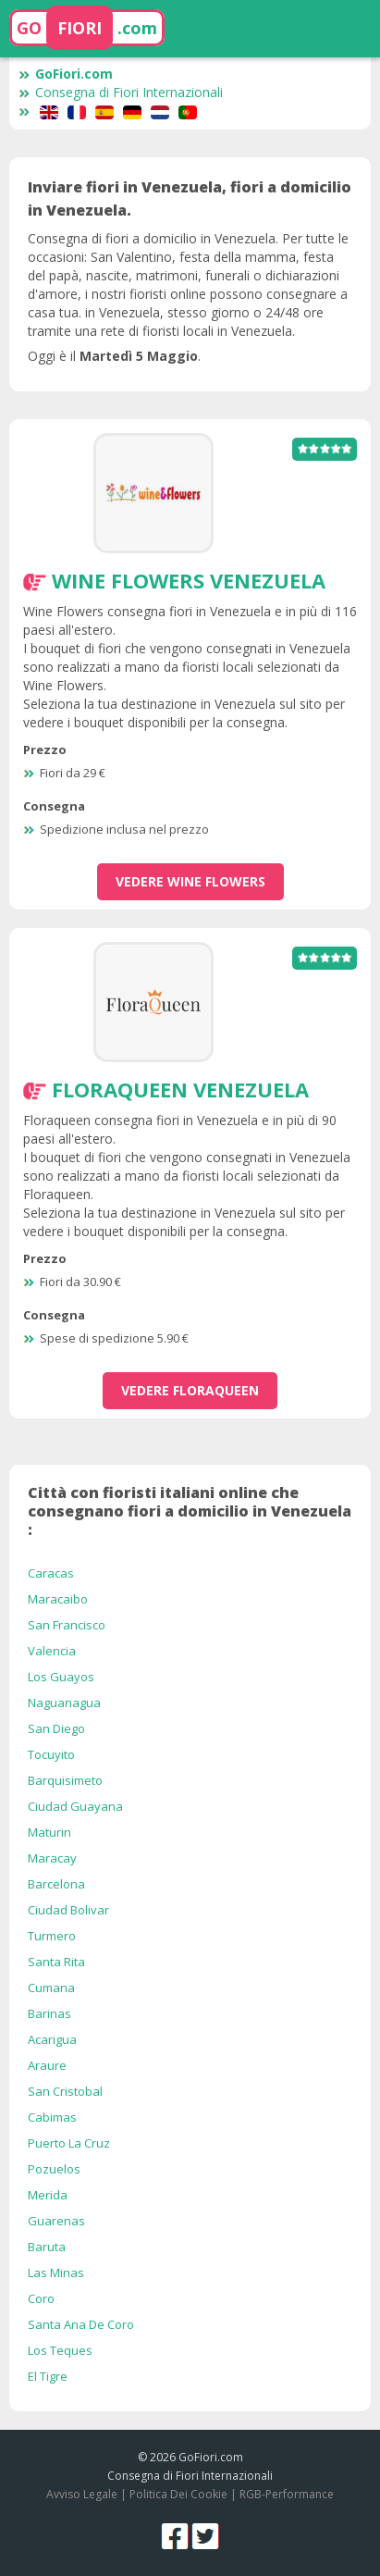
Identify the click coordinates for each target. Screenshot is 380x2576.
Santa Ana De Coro (81, 2324)
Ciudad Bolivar (68, 1909)
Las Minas (56, 2272)
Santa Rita (56, 1961)
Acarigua (52, 2039)
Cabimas (52, 2117)
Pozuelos (54, 2169)
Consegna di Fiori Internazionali (120, 92)
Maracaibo (58, 1599)
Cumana (51, 1987)
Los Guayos (61, 1676)
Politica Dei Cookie (178, 2494)
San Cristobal (65, 2091)
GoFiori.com (65, 73)
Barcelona (56, 1884)
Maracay (52, 1858)
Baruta (47, 2246)
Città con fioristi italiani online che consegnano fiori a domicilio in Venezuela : (189, 1511)
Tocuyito (51, 1754)
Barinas (49, 2013)
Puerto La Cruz (69, 2143)
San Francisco (66, 1624)
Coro (41, 2298)
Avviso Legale (81, 2494)
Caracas (51, 1573)
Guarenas (56, 2220)
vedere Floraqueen (190, 1390)
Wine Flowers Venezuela (188, 580)
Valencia (52, 1650)
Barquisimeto (65, 1780)
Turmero (52, 1935)
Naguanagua (64, 1702)
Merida (47, 2194)
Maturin (49, 1832)
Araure (47, 2065)
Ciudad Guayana (75, 1806)
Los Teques (60, 2350)
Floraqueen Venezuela (180, 1089)
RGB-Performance (286, 2494)
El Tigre (47, 2376)
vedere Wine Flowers (190, 881)
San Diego (56, 1728)
